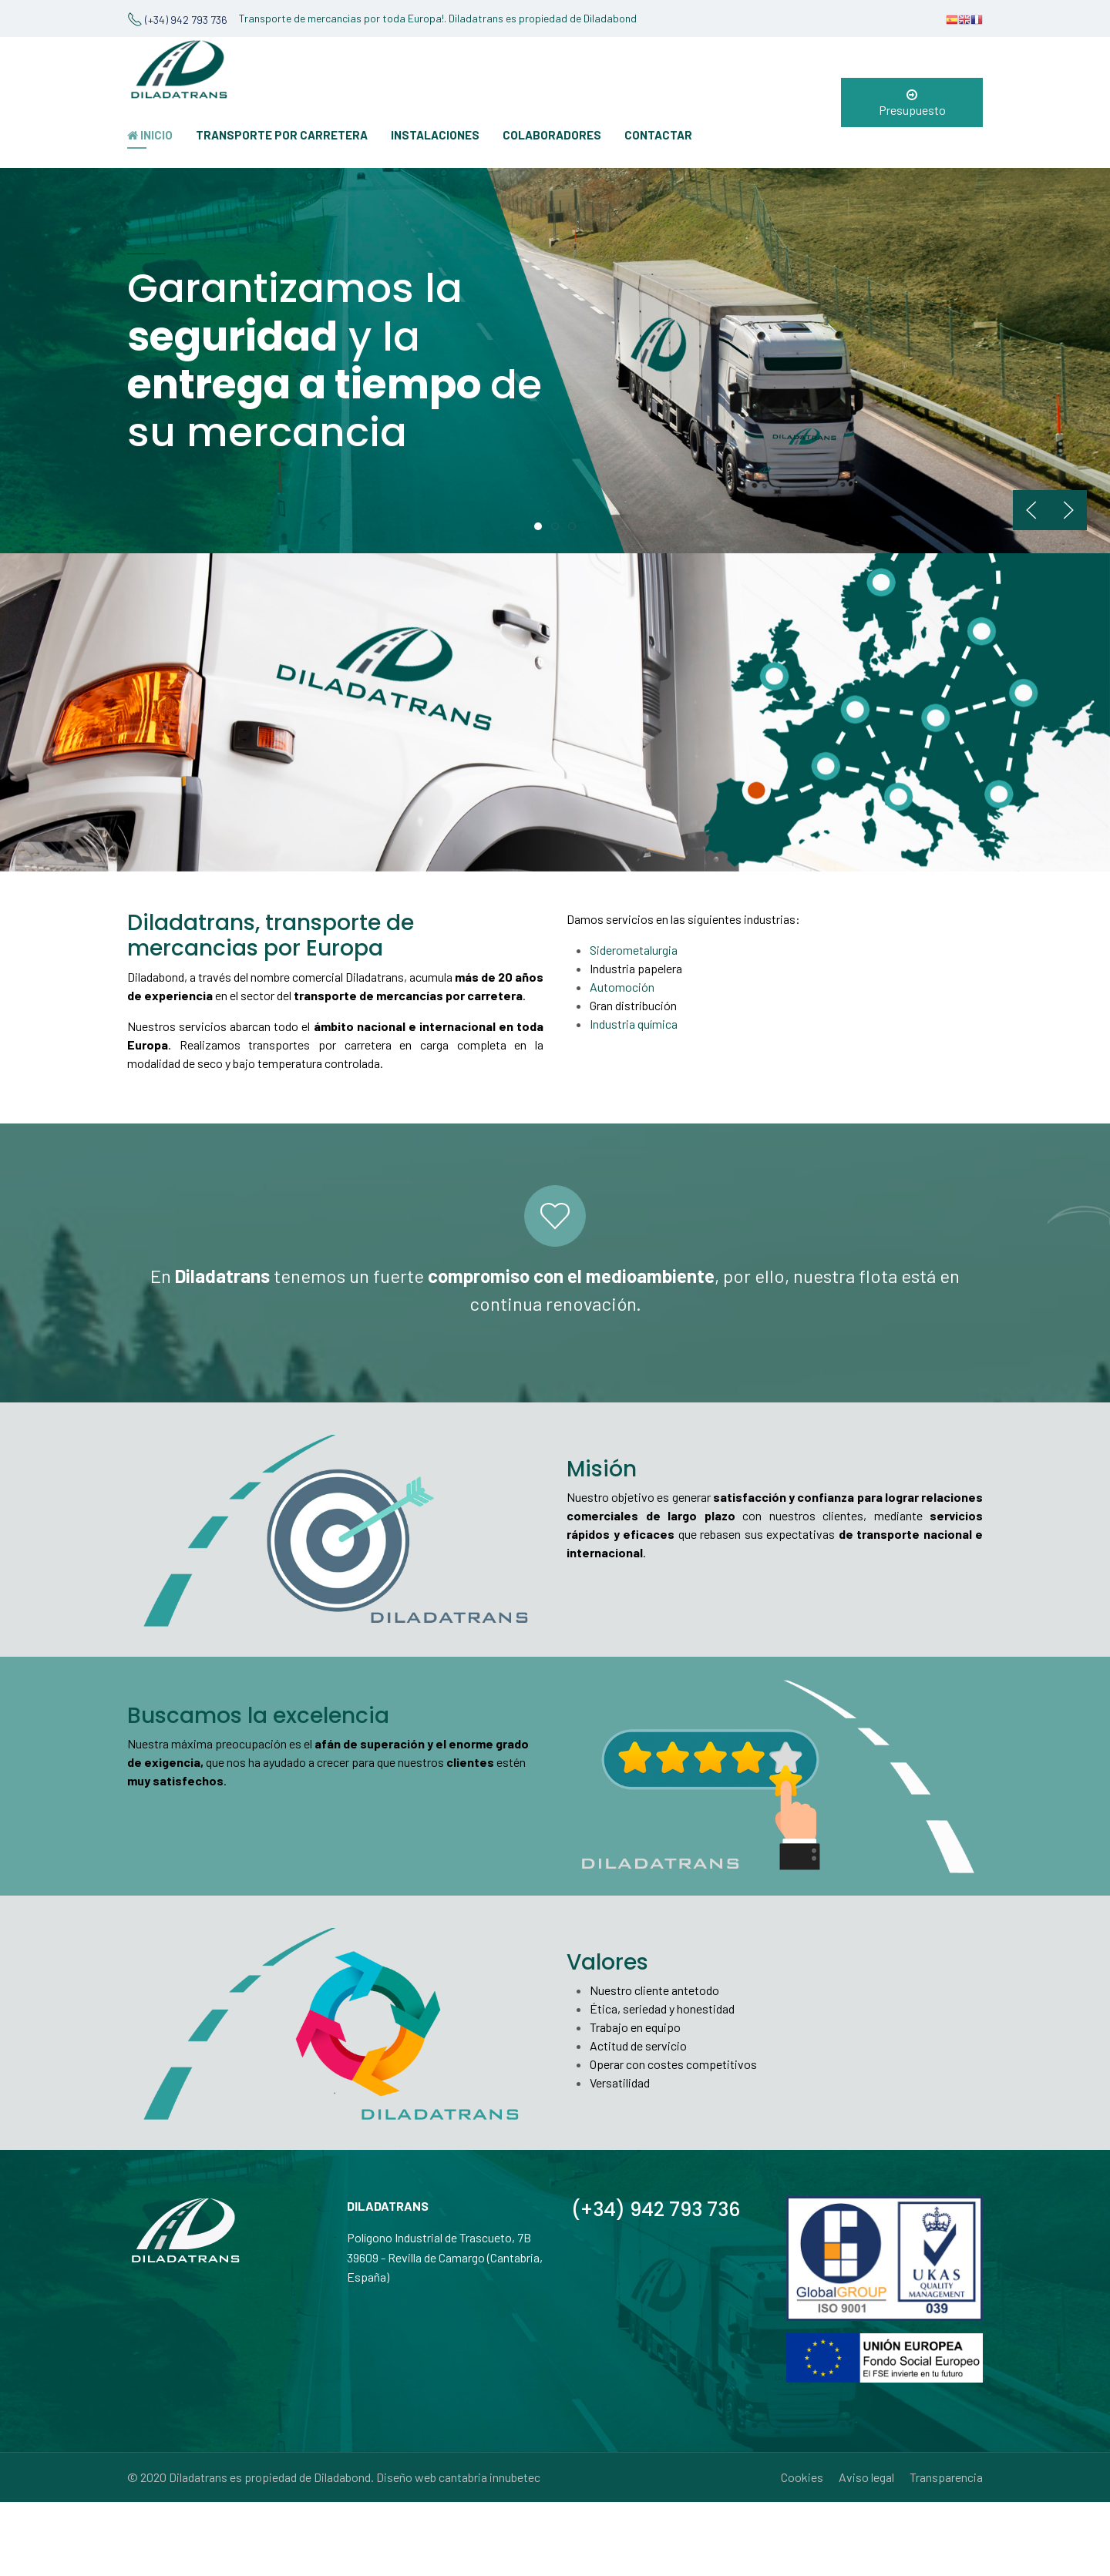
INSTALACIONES (435, 135)
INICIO (150, 135)
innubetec (514, 2477)
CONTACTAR (658, 135)
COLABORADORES (552, 135)
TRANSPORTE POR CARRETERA (282, 135)
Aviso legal (866, 2477)
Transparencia (946, 2477)
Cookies (802, 2477)
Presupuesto (912, 103)
